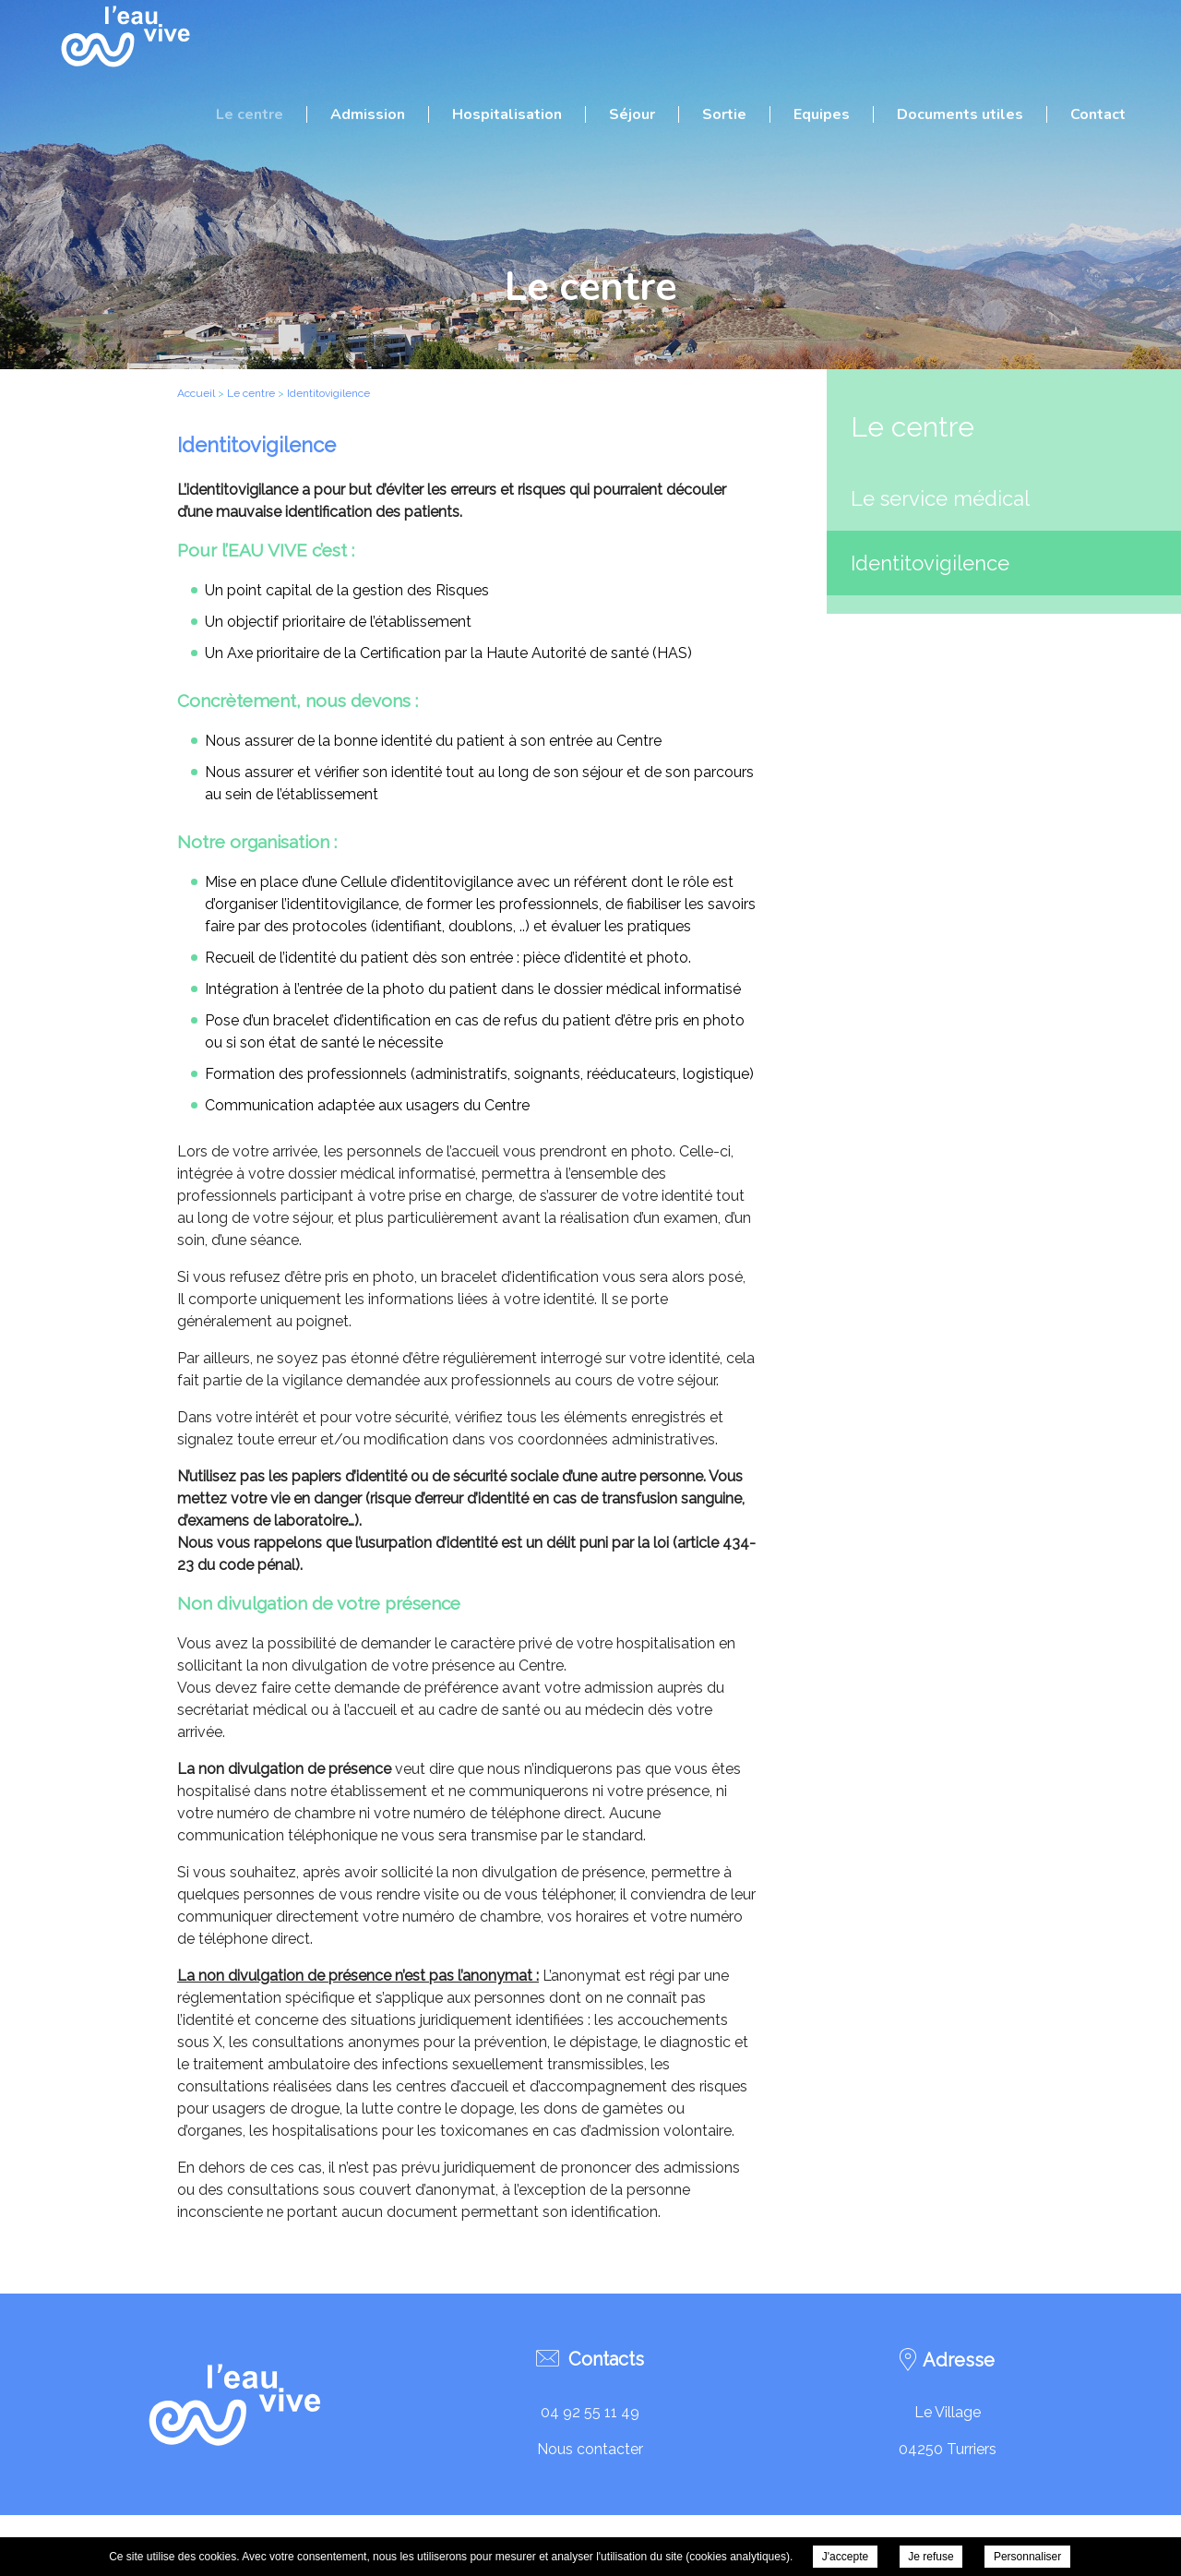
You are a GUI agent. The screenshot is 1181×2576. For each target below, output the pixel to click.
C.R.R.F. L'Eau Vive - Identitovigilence (124, 37)
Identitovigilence (930, 563)
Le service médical (940, 498)
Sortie (724, 114)
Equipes (821, 114)
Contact (1098, 114)
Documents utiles (960, 114)
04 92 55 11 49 (590, 2412)
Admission (367, 114)
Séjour (632, 114)
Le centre (249, 114)
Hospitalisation (507, 114)
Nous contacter (590, 2449)
